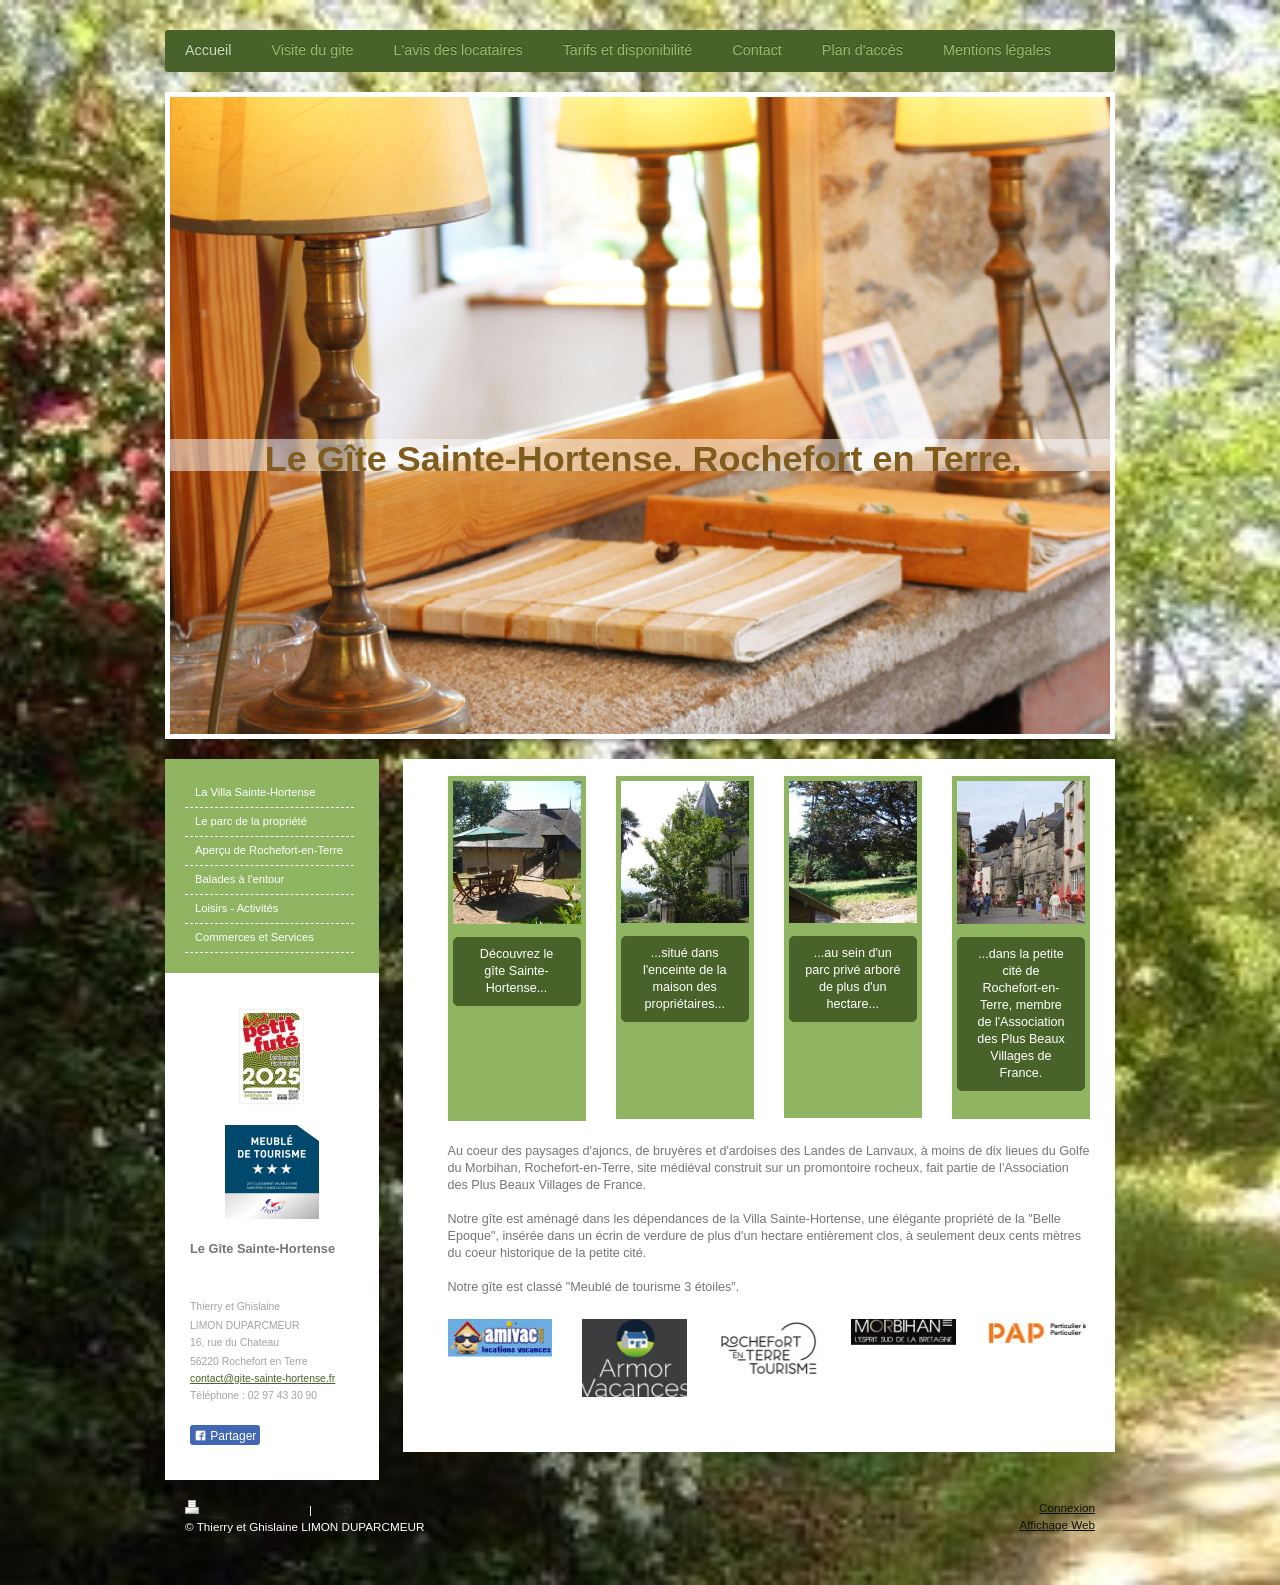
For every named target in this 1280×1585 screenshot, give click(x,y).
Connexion (1067, 1507)
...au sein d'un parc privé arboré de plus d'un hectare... (852, 978)
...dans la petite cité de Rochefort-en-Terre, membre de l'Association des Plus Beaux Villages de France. (1021, 1013)
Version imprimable (247, 1509)
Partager (225, 1436)
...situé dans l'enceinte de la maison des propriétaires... (685, 978)
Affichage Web (1057, 1524)
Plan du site (345, 1509)
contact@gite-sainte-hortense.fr (262, 1378)
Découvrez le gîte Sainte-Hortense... (517, 971)
